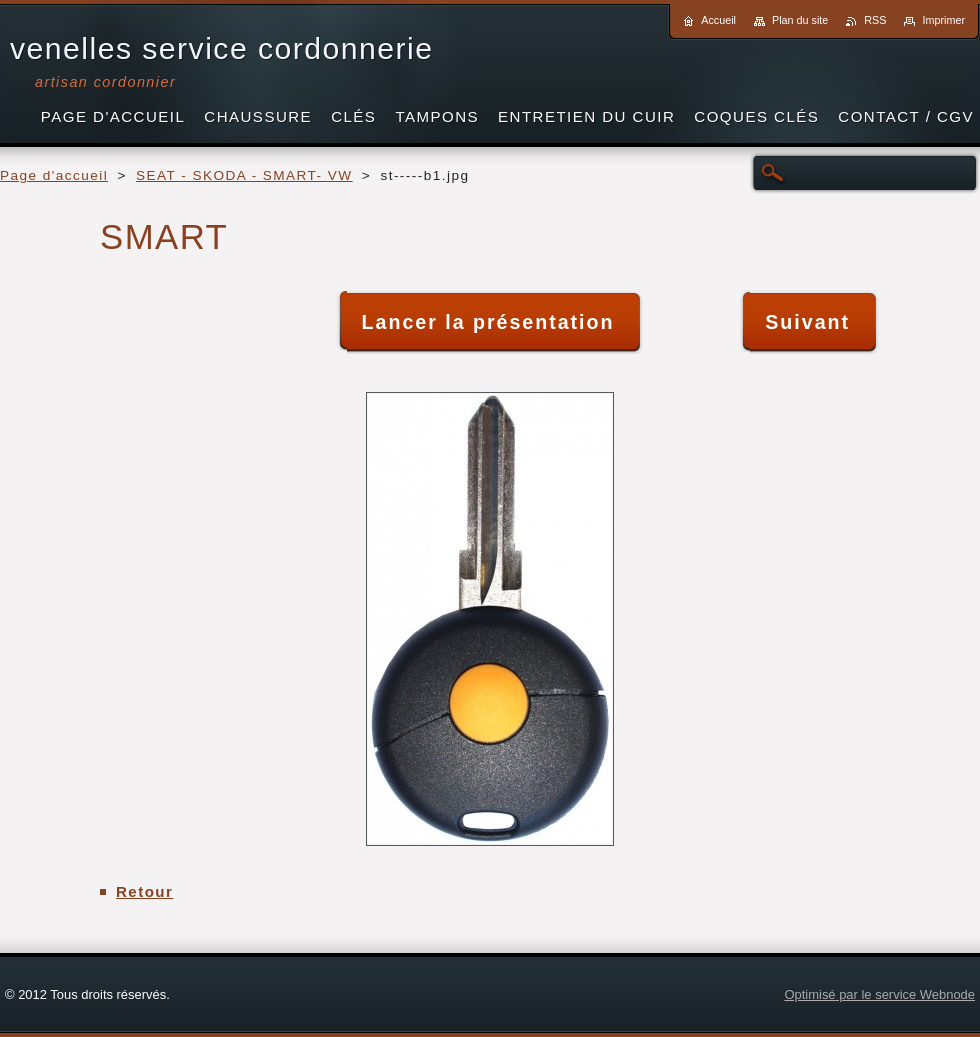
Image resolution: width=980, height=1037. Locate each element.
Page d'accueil (54, 175)
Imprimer (943, 20)
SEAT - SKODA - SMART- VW (244, 175)
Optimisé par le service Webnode (879, 994)
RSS (875, 20)
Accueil (718, 20)
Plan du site (800, 20)
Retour (144, 891)
